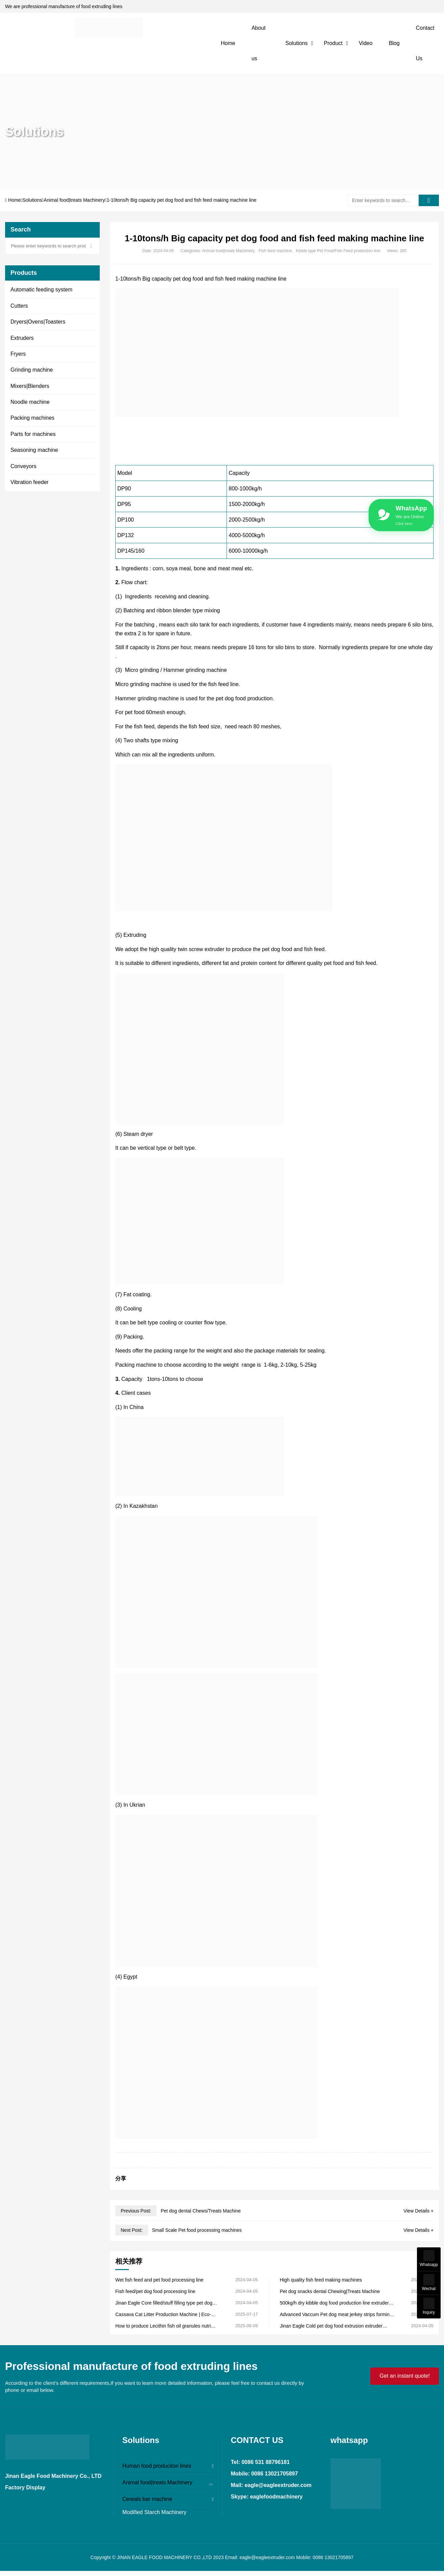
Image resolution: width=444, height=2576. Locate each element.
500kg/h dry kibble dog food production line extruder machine (334, 2303)
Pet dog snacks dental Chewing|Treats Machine (330, 2291)
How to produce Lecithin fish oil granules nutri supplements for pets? (163, 2326)
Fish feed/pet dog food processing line (155, 2291)
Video (366, 43)
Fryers (18, 354)
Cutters (19, 306)
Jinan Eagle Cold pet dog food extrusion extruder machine (331, 2326)
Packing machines (32, 418)
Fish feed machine (275, 250)
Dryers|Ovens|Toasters (37, 322)
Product (333, 43)
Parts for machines (32, 434)
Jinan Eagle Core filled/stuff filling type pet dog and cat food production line (163, 2303)
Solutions (296, 43)
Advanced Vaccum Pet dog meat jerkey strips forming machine (336, 2314)
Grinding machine (31, 370)
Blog (394, 43)
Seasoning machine (34, 450)
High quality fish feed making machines (321, 2280)
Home (228, 43)
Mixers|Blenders (29, 386)
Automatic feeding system (41, 289)
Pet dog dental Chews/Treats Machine (201, 2211)
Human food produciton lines (156, 2466)
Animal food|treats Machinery (74, 200)
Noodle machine (30, 402)
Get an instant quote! (404, 2376)
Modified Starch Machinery (154, 2512)
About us (259, 43)
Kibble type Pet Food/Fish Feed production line (338, 250)
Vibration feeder (29, 482)
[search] (429, 200)
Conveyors (23, 466)
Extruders (21, 338)
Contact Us (425, 43)
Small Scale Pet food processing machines (196, 2230)
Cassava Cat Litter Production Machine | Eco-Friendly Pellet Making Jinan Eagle (163, 2314)
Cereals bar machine (147, 2499)
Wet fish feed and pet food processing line (159, 2280)
